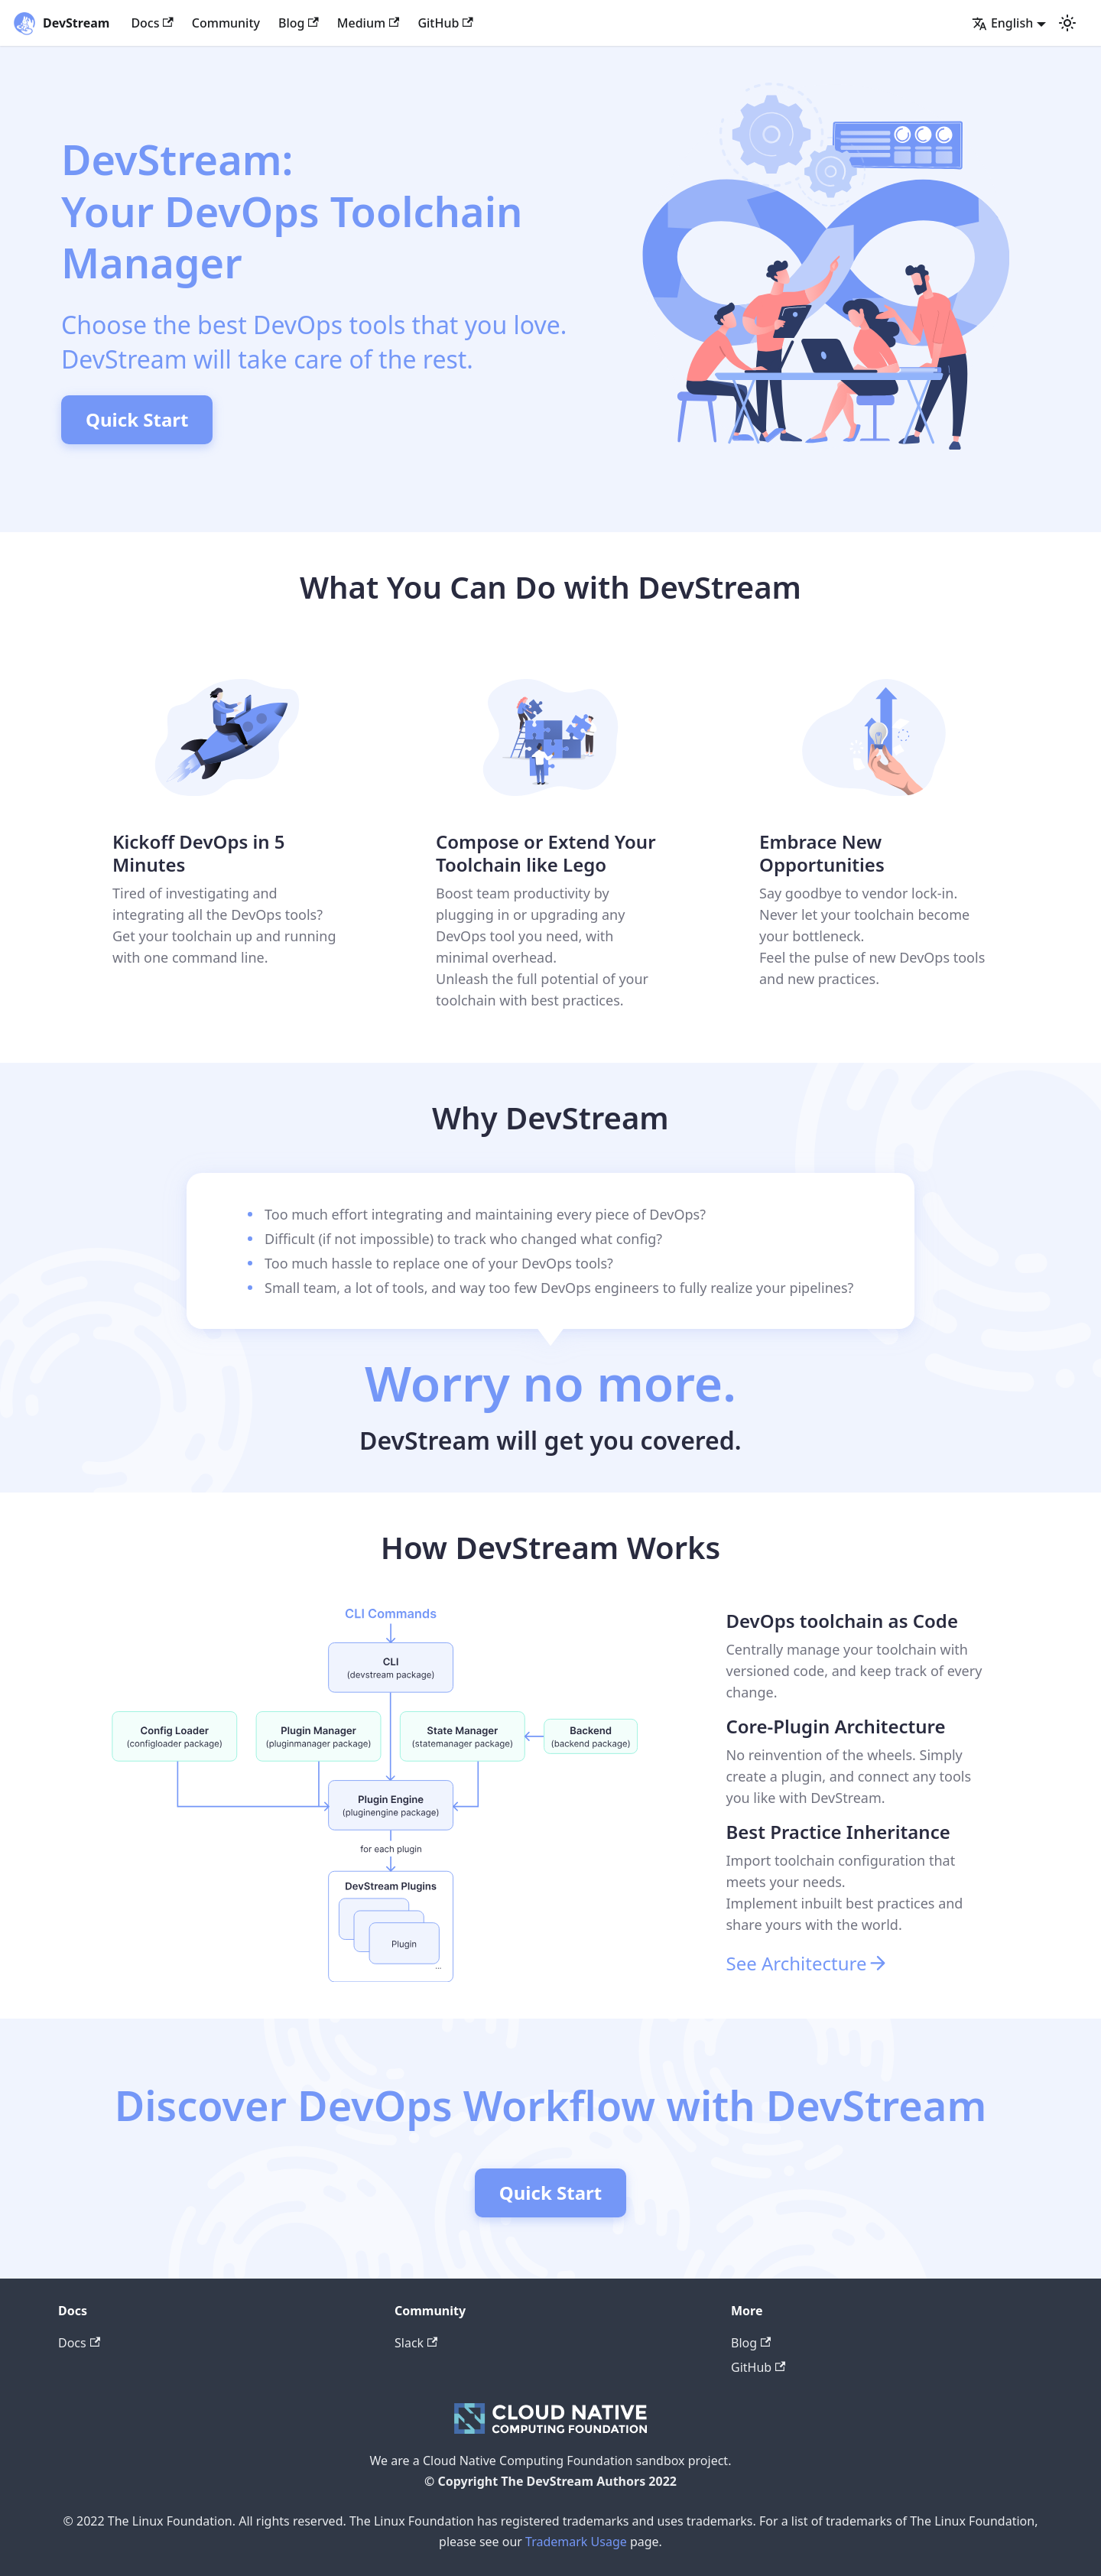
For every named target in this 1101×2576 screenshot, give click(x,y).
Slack (416, 2342)
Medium (368, 23)
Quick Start (137, 419)
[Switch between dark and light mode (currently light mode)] (1067, 23)
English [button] (1002, 23)
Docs (152, 23)
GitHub (445, 23)
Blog (298, 23)
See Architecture (807, 1963)
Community (226, 23)
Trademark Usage (576, 2541)
